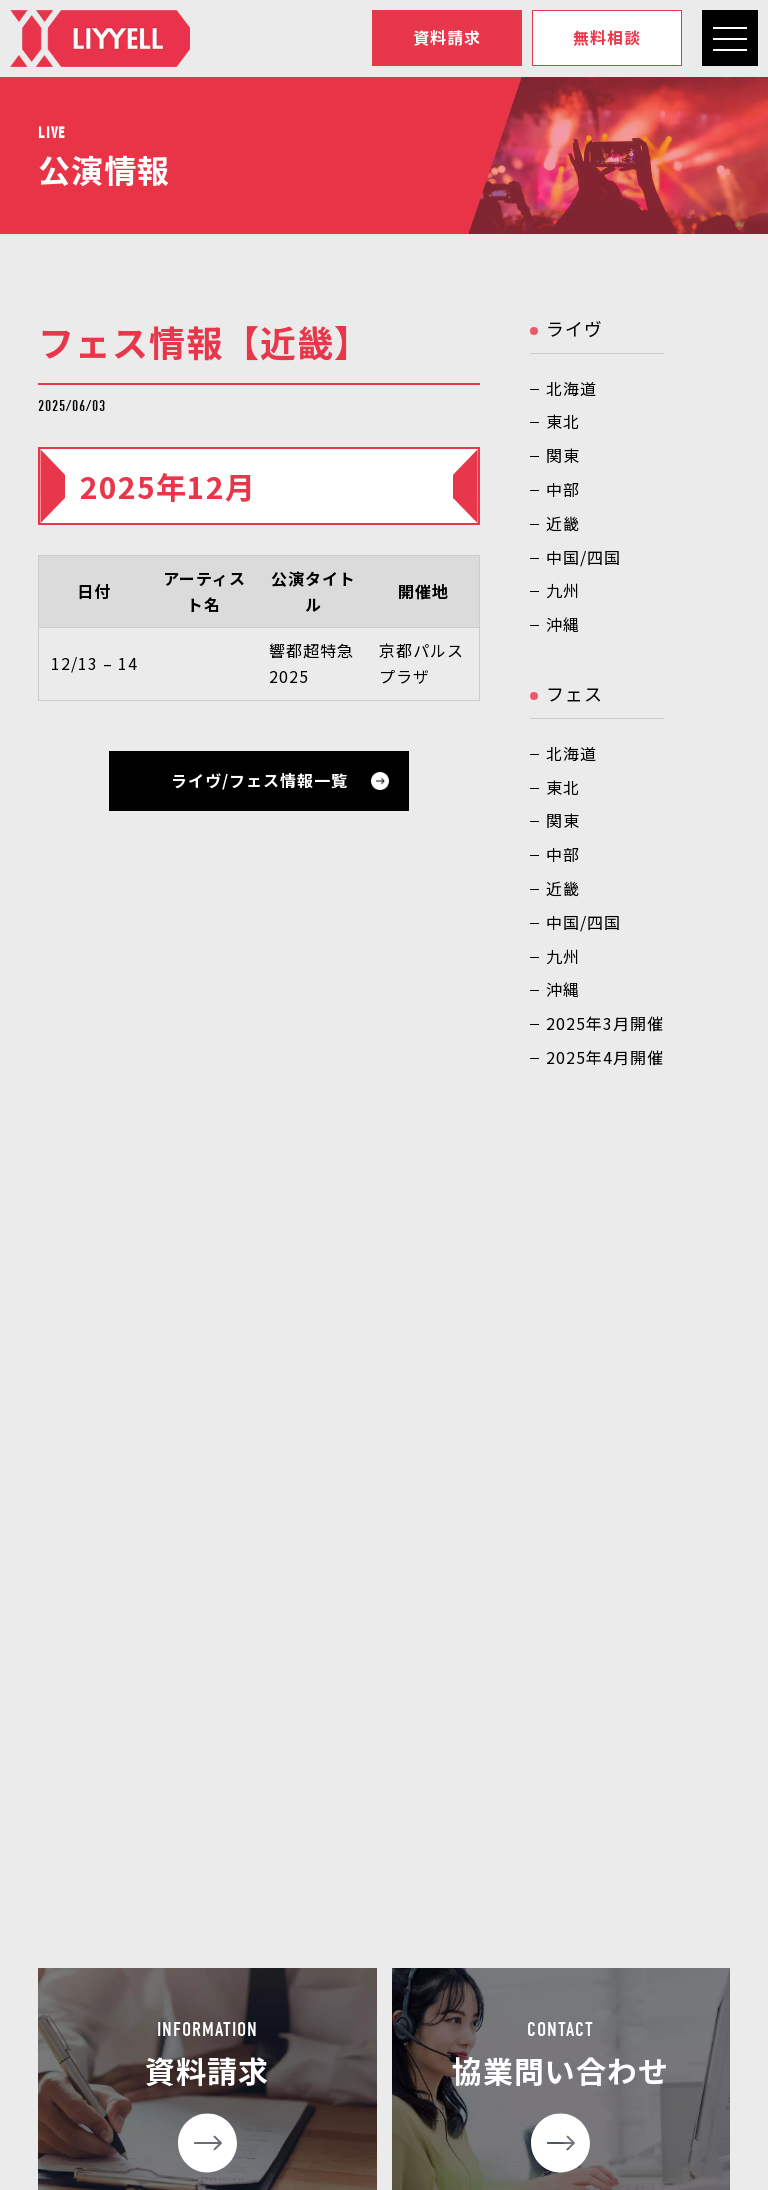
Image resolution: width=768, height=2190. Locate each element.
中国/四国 (583, 557)
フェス (574, 693)
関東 (563, 455)
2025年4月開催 (605, 1057)
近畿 (563, 523)
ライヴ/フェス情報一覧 (259, 780)
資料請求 (447, 38)
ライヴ (574, 328)
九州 (563, 590)
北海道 (571, 388)
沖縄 (563, 624)
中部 (563, 489)
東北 (563, 421)
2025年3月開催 (605, 1023)
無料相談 (607, 38)
